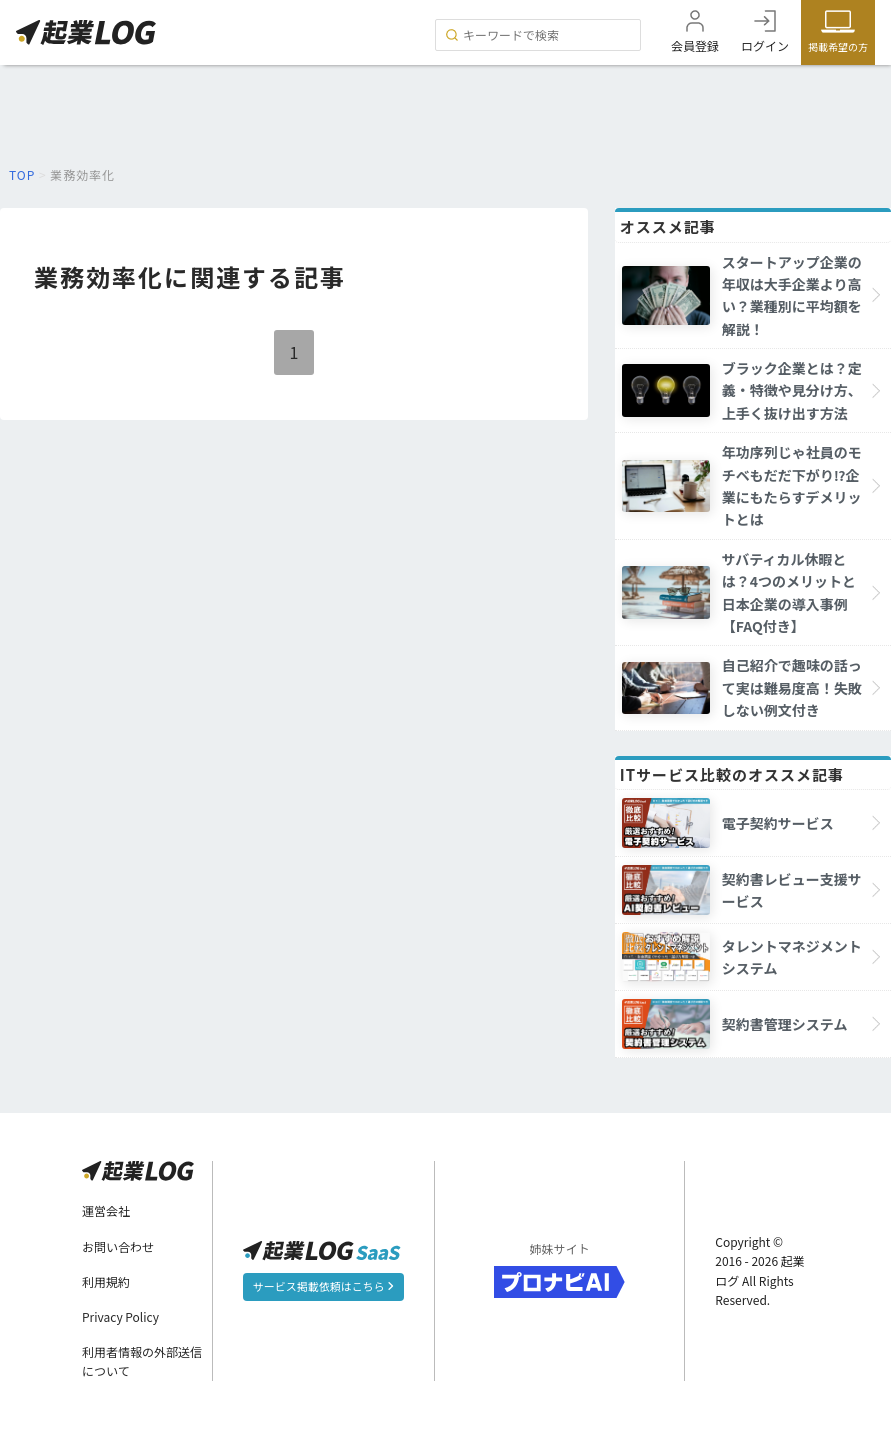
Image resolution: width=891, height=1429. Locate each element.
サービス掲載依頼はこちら (323, 1286)
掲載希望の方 (838, 46)
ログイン (765, 45)
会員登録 (695, 45)
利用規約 (106, 1281)
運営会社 (106, 1210)
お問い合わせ (118, 1246)
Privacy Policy (120, 1316)
